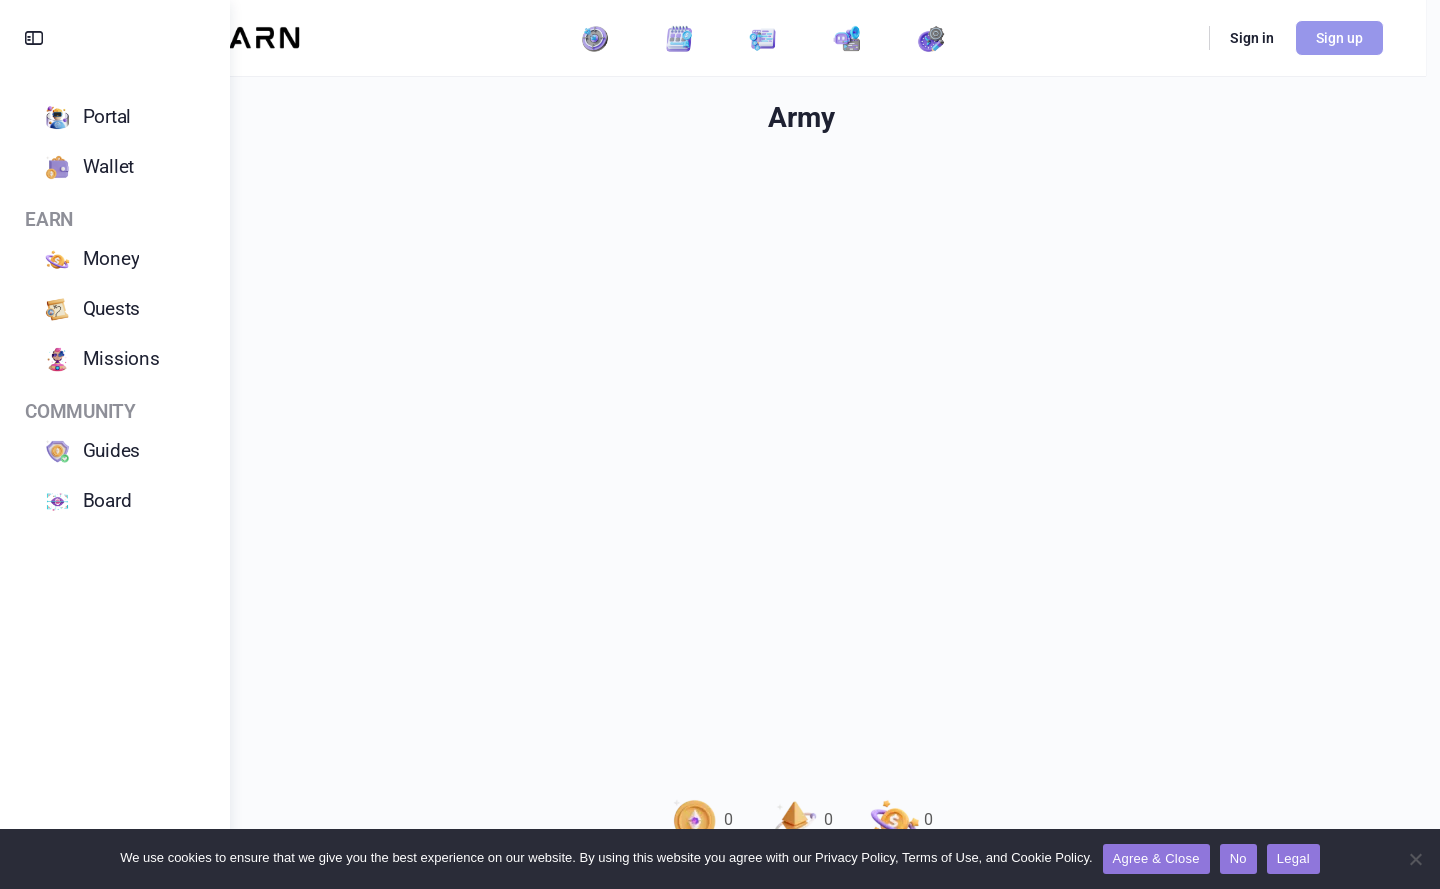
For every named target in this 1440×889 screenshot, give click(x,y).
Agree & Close (1156, 858)
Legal (1293, 858)
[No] (1415, 859)
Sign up (1355, 38)
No (1238, 858)
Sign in (1268, 38)
